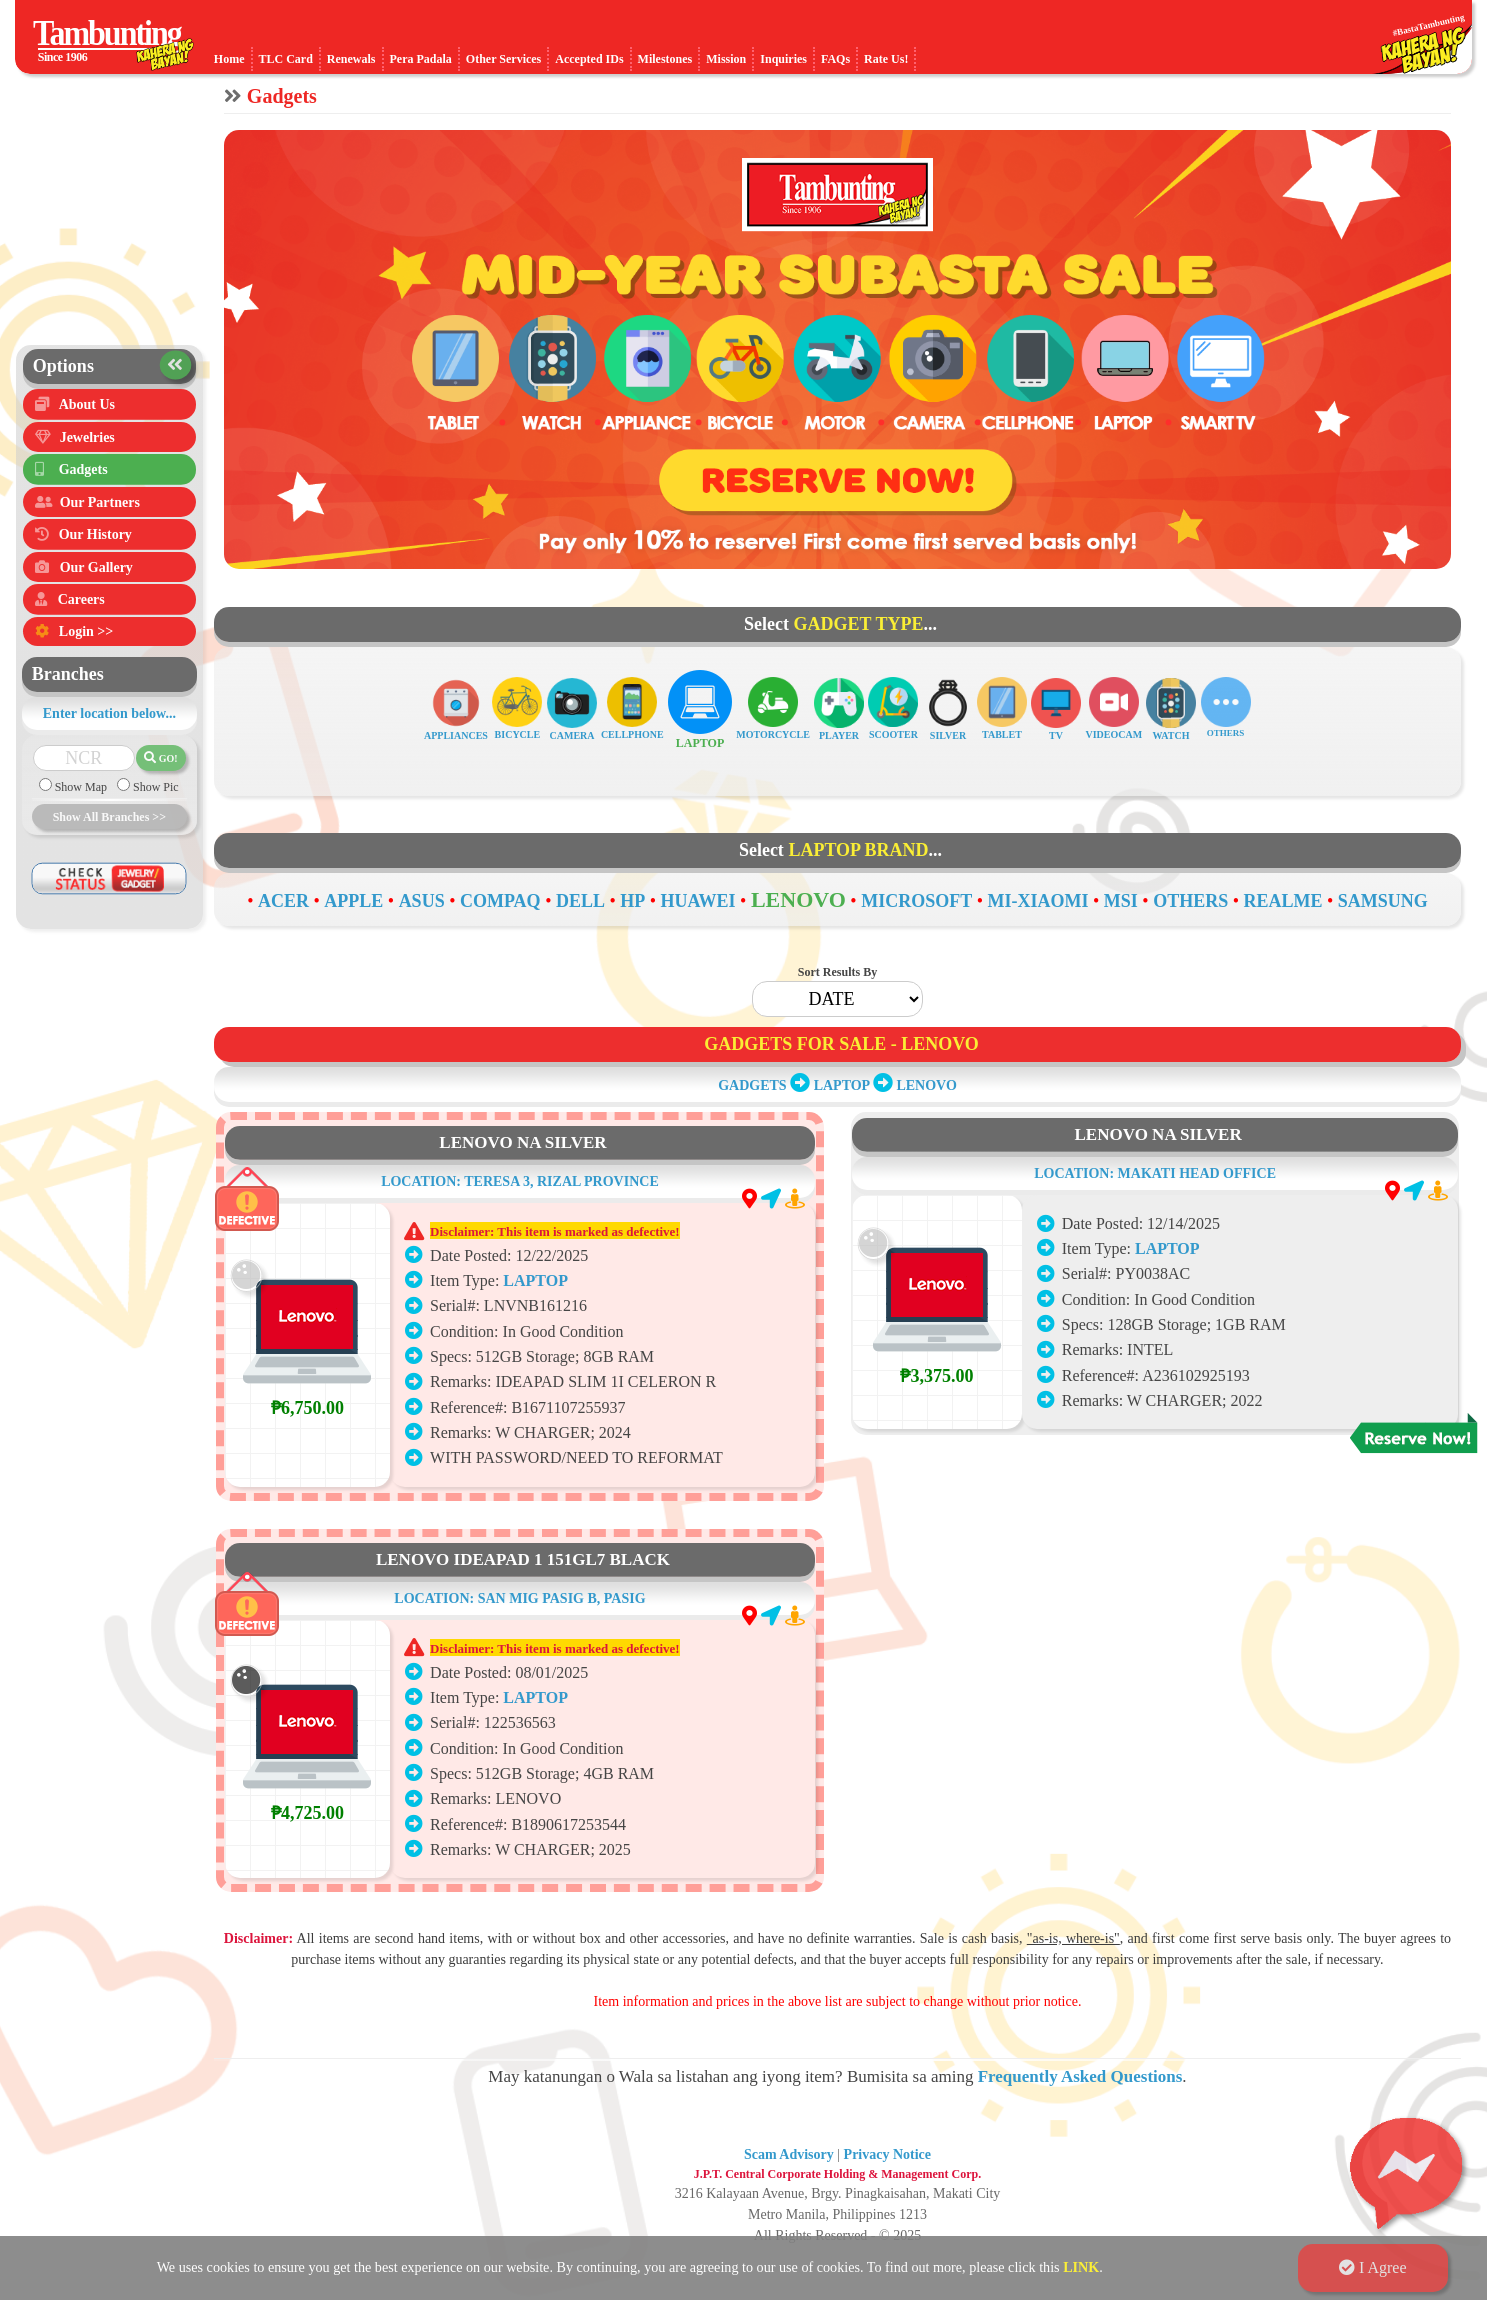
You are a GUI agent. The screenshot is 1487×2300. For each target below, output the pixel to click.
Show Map (79, 804)
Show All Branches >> (109, 833)
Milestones (665, 59)
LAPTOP (842, 1085)
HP (632, 901)
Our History (95, 545)
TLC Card (286, 59)
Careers (81, 614)
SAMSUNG (1383, 901)
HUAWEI (698, 901)
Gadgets (83, 475)
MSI (1121, 901)
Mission (726, 59)
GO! (160, 773)
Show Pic (154, 804)
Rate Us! (886, 59)
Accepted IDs (589, 59)
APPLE (353, 901)
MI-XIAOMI (1037, 901)
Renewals (351, 59)
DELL (580, 901)
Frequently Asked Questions (1080, 2076)
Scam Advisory (789, 2154)
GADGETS (752, 1085)
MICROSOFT (916, 901)
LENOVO (798, 899)
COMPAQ (500, 901)
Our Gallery (96, 579)
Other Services (503, 59)
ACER (283, 901)
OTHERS (1190, 901)
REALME (1282, 901)
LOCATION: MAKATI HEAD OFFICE (1155, 1236)
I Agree (1373, 2267)
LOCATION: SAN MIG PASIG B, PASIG (519, 1689)
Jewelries (87, 440)
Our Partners (100, 510)
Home (229, 59)
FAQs (835, 59)
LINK (1081, 2267)
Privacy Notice (887, 2154)
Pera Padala (421, 59)
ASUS (422, 901)
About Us (87, 405)
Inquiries (783, 59)
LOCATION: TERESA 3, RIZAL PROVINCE (520, 1272)
